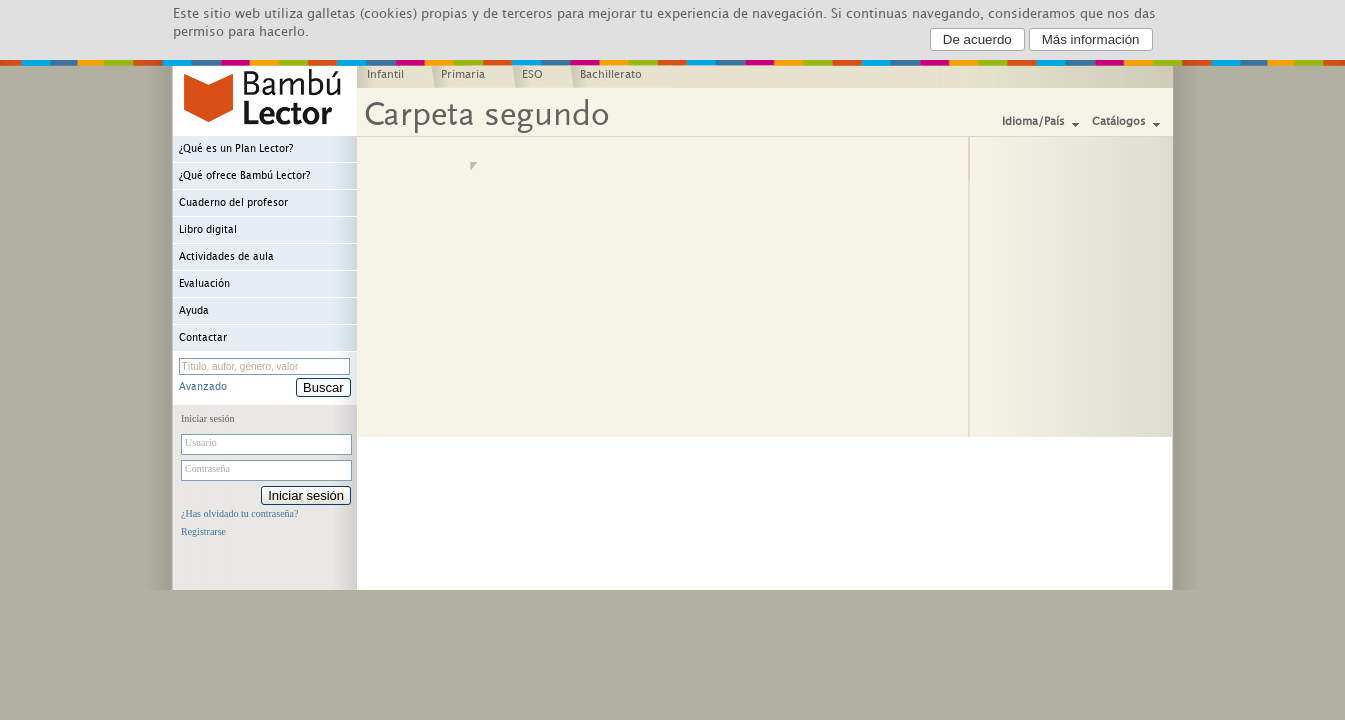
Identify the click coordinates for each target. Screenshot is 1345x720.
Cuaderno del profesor (233, 203)
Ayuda (194, 311)
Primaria (463, 75)
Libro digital (208, 230)
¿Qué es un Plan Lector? (236, 149)
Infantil (385, 75)
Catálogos (1119, 122)
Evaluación (204, 284)
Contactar (203, 338)
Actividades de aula (226, 257)
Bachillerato (611, 75)
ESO (532, 75)
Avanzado (203, 387)
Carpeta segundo (487, 114)
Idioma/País (1033, 122)
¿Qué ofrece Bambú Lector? (244, 176)
